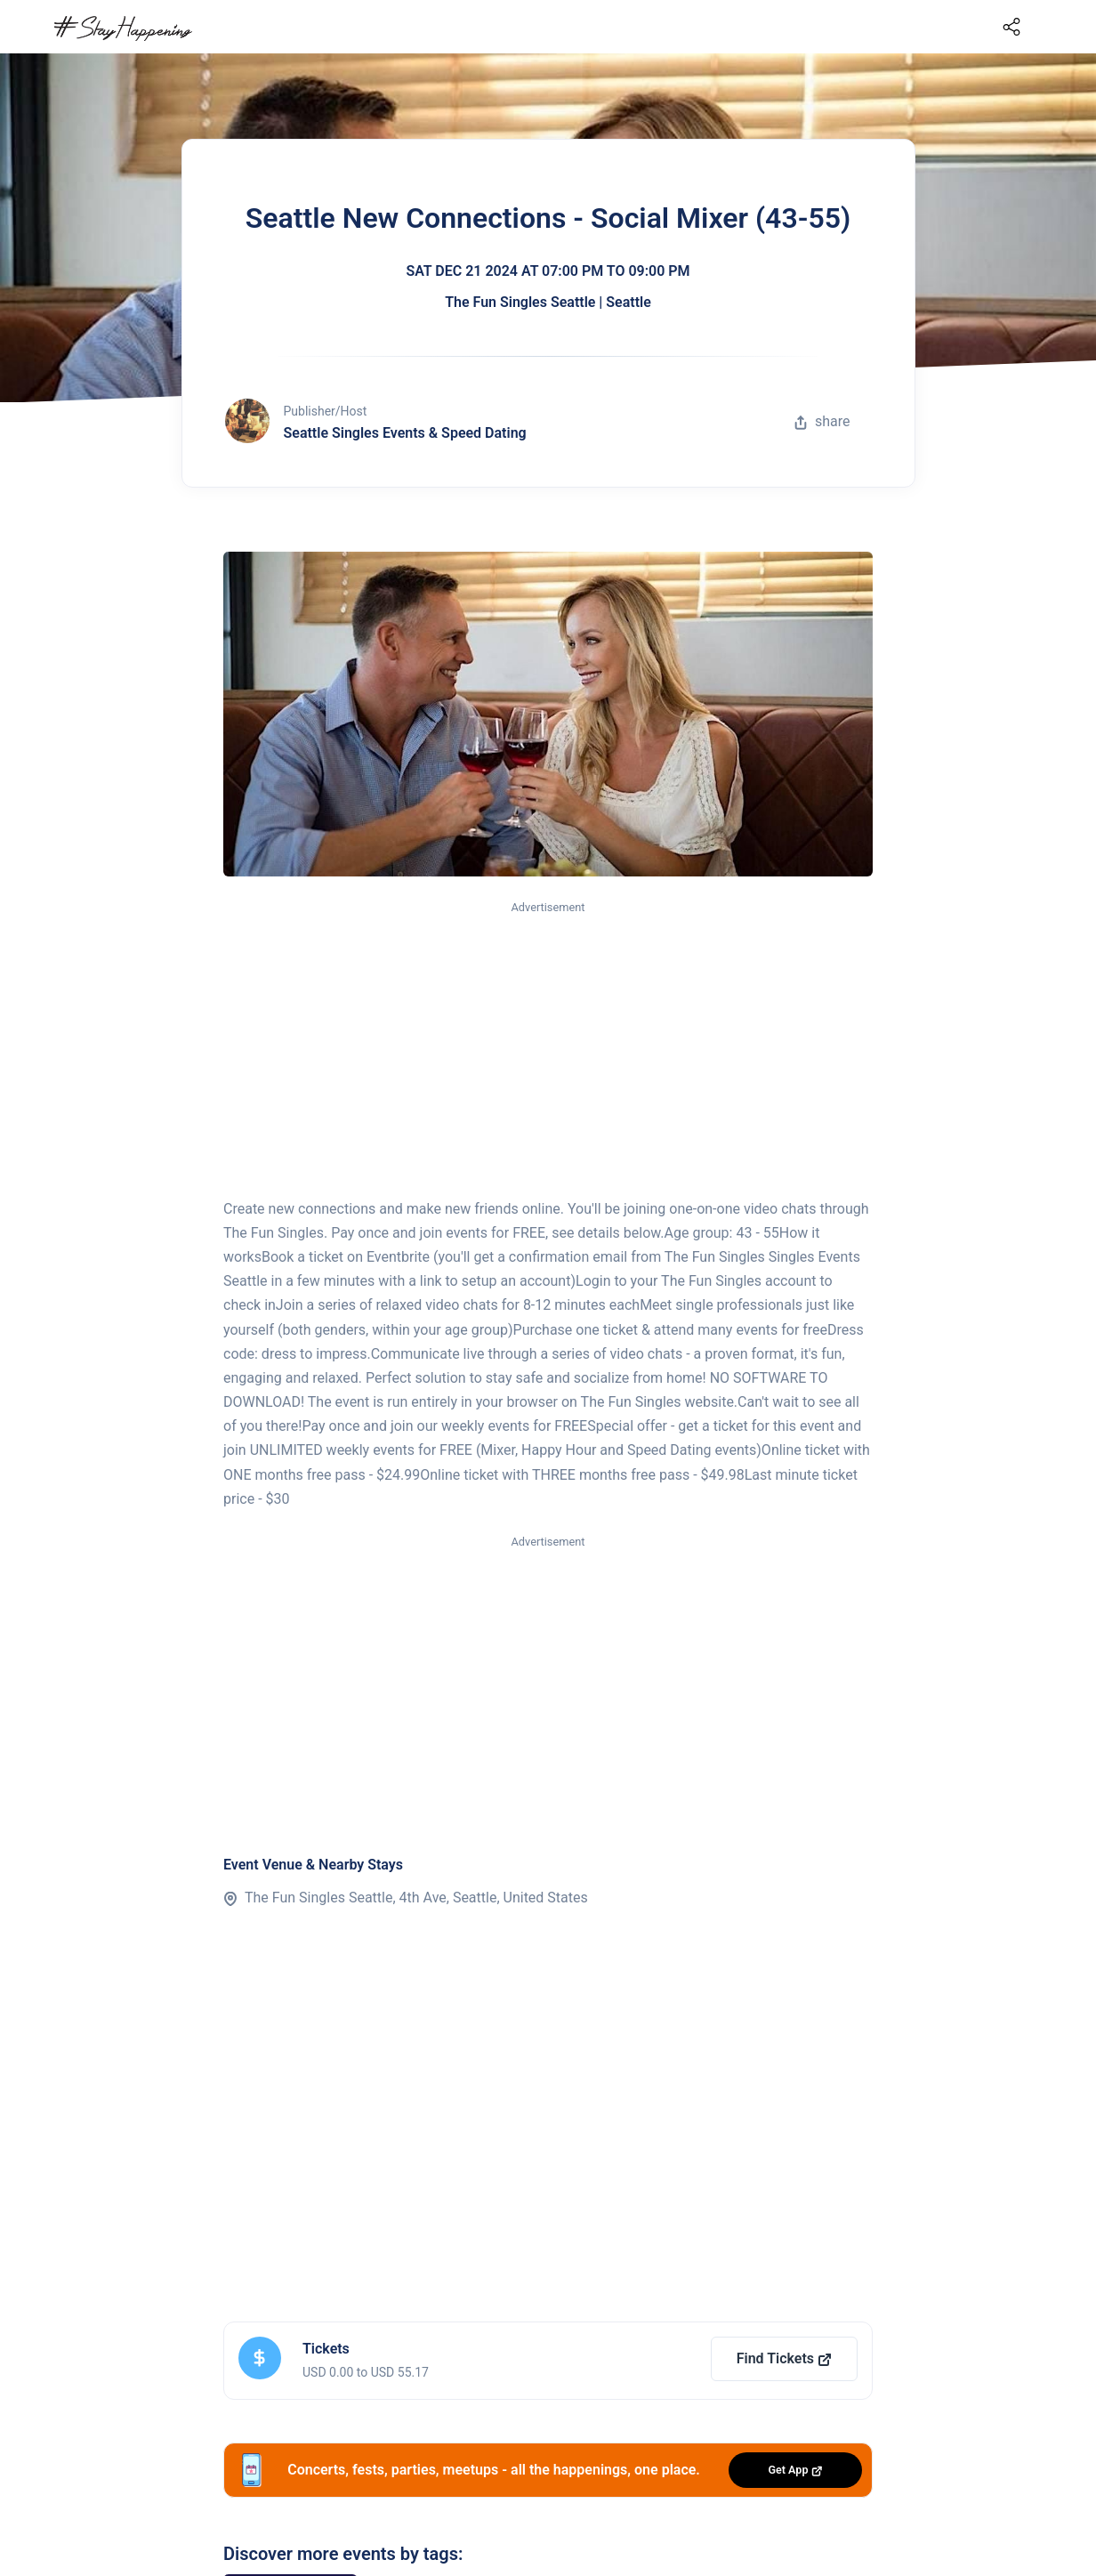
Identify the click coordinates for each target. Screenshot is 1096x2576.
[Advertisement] (548, 1050)
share (822, 421)
